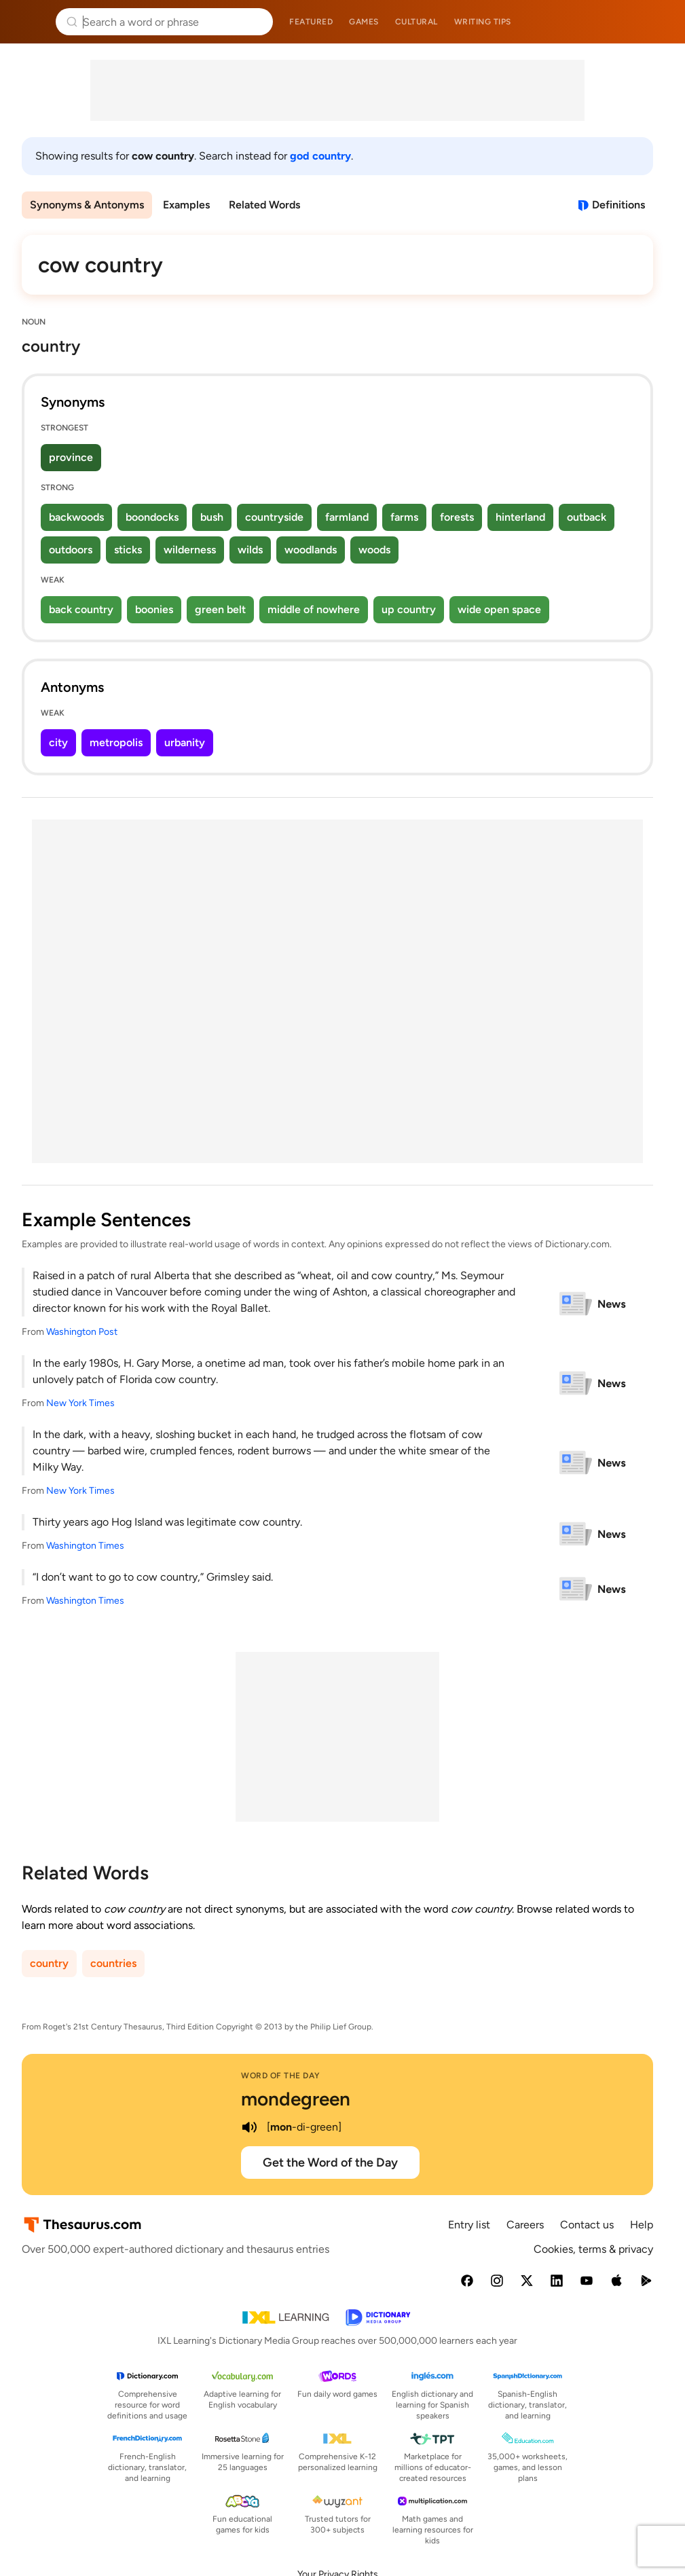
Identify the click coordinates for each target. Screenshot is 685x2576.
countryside (274, 517)
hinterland (520, 517)
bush (211, 517)
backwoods (76, 517)
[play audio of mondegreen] (249, 2127)
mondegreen (295, 2098)
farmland (347, 517)
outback (586, 517)
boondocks (152, 517)
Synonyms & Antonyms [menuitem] (87, 204)
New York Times (80, 1403)
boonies (154, 609)
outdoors (70, 549)
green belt (220, 609)
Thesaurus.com (30, 21)
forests (457, 517)
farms (404, 517)
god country (320, 155)
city (58, 742)
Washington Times (85, 1545)
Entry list (469, 2224)
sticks (128, 549)
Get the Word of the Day (330, 2162)
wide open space (499, 609)
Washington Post (81, 1332)
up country (409, 609)
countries (113, 1963)
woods (374, 549)
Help (641, 2224)
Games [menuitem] (364, 21)
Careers (525, 2224)
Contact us (587, 2224)
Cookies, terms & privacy (593, 2249)
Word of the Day (280, 2075)
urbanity (184, 742)
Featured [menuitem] (311, 21)
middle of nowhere (313, 609)
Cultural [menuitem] (416, 21)
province (71, 457)
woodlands (310, 549)
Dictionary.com (655, 22)
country (49, 1963)
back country (81, 609)
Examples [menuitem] (186, 204)
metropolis (116, 742)
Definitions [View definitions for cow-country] (618, 204)
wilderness (190, 549)
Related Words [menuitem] (264, 204)
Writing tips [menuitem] (482, 21)
